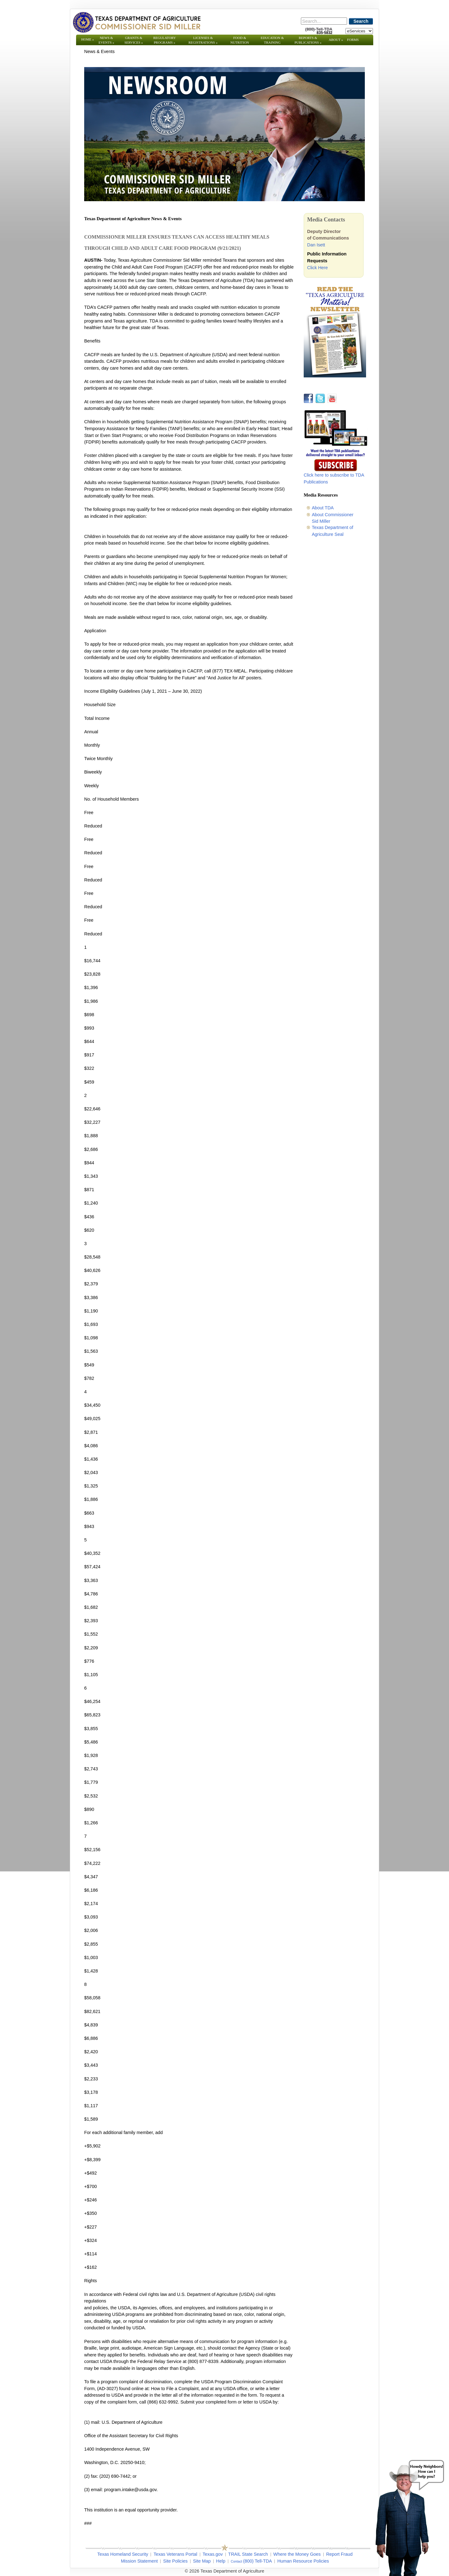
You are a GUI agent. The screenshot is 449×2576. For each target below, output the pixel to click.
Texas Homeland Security (122, 2554)
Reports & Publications (307, 40)
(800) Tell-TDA (257, 2561)
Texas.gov (213, 2554)
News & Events (106, 40)
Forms (353, 39)
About (336, 39)
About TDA (323, 507)
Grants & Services (133, 40)
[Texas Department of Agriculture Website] (136, 22)
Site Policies (175, 2561)
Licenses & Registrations (203, 40)
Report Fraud (339, 2554)
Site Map (202, 2561)
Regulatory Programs (164, 40)
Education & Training (272, 40)
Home (87, 39)
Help (220, 2561)
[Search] (324, 21)
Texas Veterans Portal (175, 2554)
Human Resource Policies (303, 2561)
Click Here (317, 267)
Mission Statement (139, 2561)
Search (361, 21)
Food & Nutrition (239, 40)
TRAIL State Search (248, 2554)
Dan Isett (316, 244)
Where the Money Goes (297, 2554)
